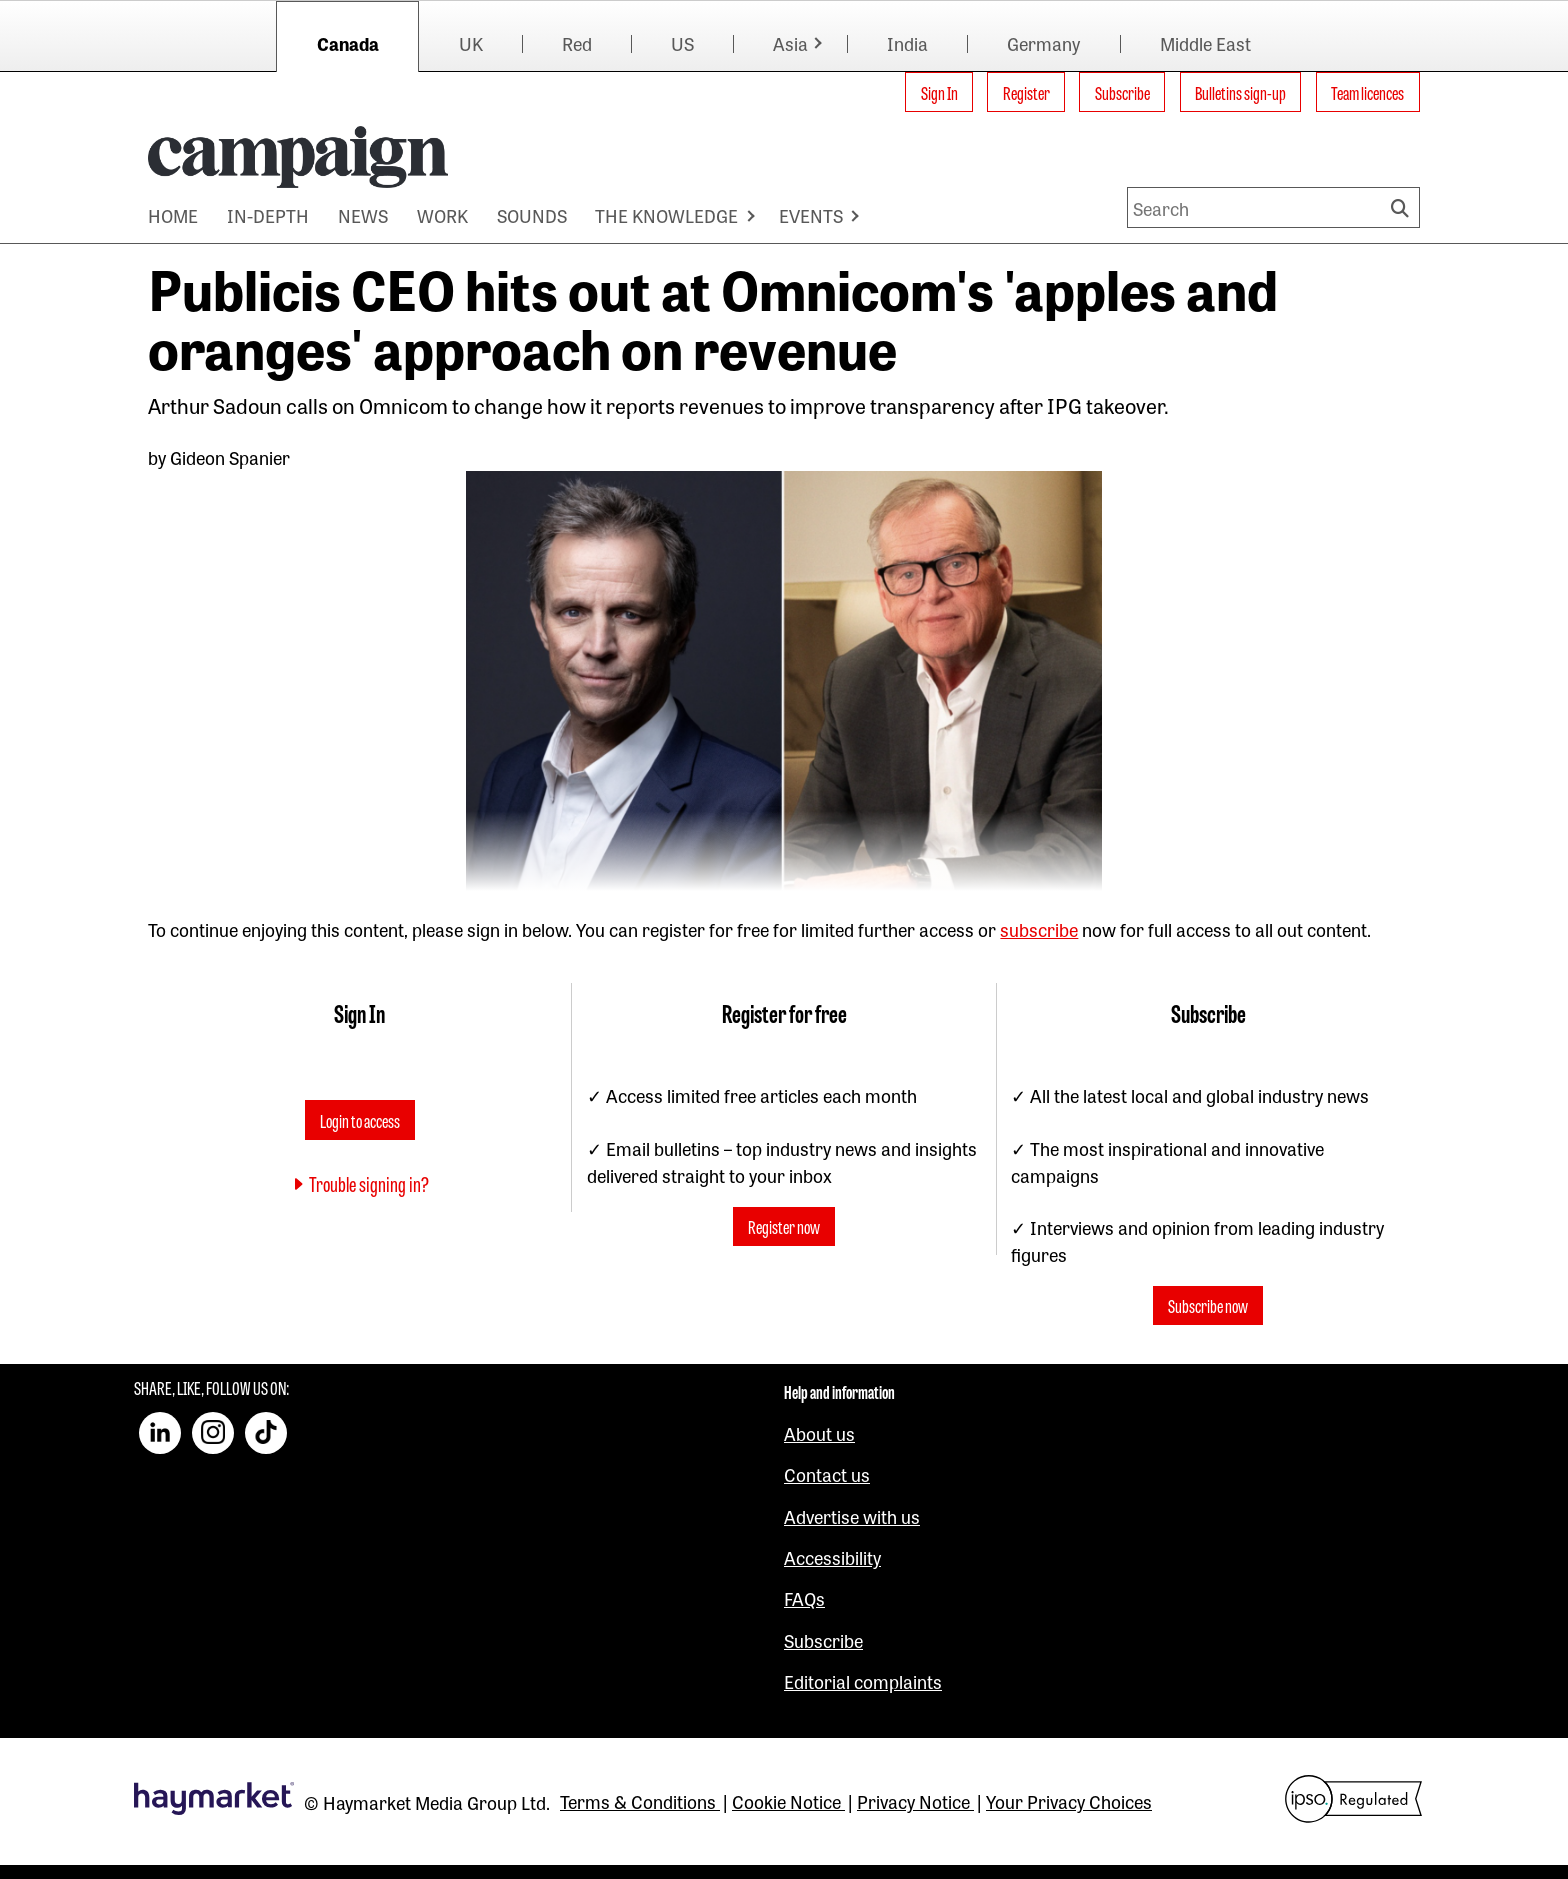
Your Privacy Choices (1069, 1801)
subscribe (1039, 929)
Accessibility (832, 1557)
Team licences (1367, 92)
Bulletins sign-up (1240, 92)
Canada (348, 43)
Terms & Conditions (640, 1801)
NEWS (363, 215)
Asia (790, 43)
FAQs (804, 1598)
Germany (1043, 43)
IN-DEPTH (268, 215)
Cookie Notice (788, 1801)
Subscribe (1122, 92)
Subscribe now (1208, 1306)
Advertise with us (852, 1516)
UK (471, 43)
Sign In (939, 92)
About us (819, 1433)
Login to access (360, 1120)
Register (1026, 92)
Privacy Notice (915, 1801)
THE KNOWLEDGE (666, 215)
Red (577, 43)
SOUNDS (532, 215)
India (907, 43)
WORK (442, 215)
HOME (173, 215)
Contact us (827, 1474)
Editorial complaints (863, 1681)
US (682, 43)
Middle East (1205, 43)
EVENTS (811, 215)
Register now (784, 1227)
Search (1403, 207)
